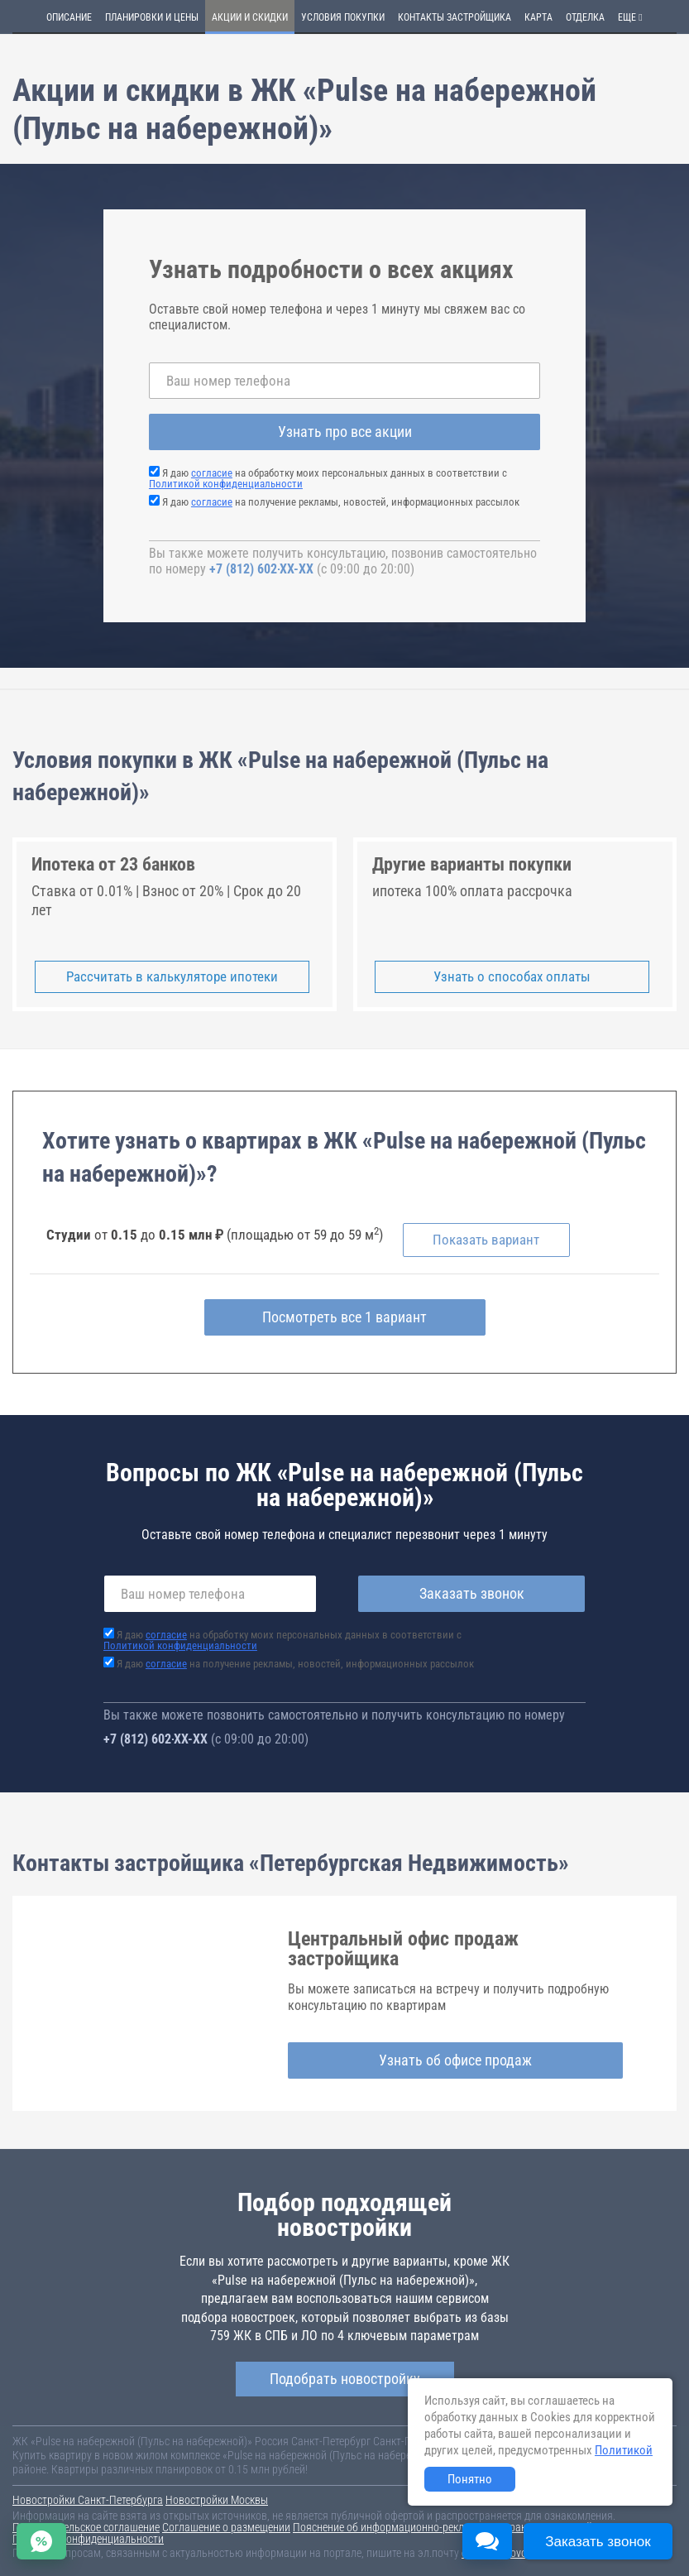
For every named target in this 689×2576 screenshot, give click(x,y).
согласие (211, 473)
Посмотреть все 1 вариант (344, 1317)
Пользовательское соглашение (86, 2527)
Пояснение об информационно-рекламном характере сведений (442, 2527)
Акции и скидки (250, 17)
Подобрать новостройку (345, 2378)
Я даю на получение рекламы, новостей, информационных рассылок (340, 502)
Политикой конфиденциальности (226, 483)
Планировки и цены (152, 17)
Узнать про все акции (345, 431)
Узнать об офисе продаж (455, 2060)
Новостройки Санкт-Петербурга (87, 2499)
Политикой (624, 2450)
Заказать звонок (471, 1593)
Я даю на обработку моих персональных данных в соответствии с (328, 478)
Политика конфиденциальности (88, 2538)
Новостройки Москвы (216, 2499)
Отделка (585, 17)
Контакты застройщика (454, 17)
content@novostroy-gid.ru (520, 2552)
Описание (69, 17)
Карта (538, 17)
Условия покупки (343, 17)
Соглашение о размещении (226, 2527)
